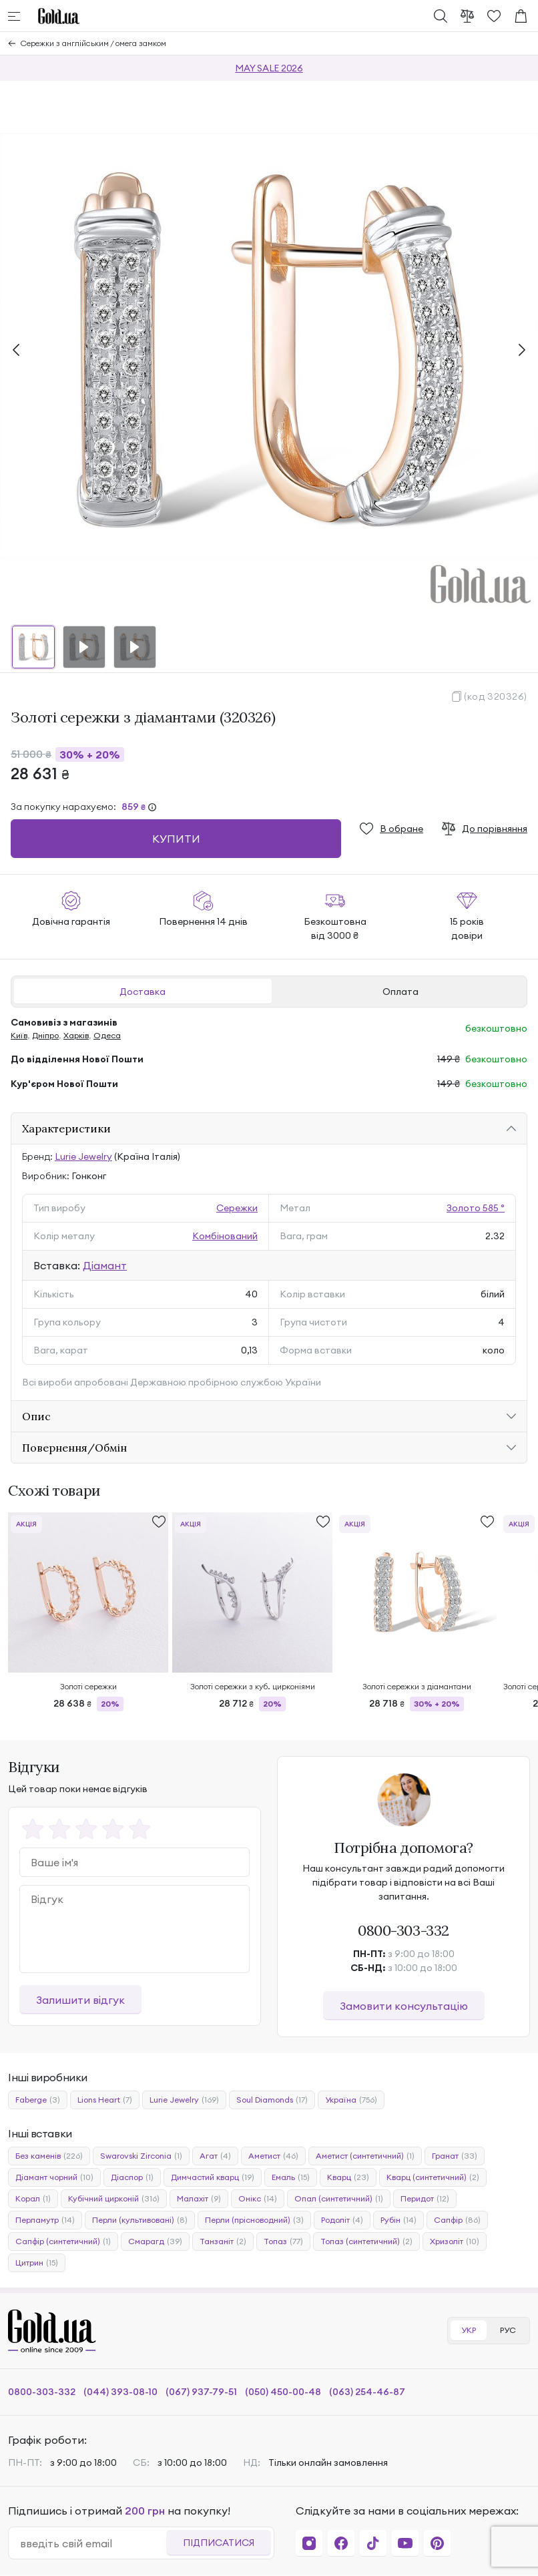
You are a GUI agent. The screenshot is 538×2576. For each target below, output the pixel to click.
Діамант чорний (54, 2177)
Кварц (348, 2177)
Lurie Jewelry (83, 1156)
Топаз (283, 2241)
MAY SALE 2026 (268, 68)
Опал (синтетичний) (338, 2199)
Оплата (400, 992)
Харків (76, 1035)
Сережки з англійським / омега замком (93, 43)
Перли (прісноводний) (254, 2220)
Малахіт (199, 2199)
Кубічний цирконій (114, 2199)
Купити (176, 838)
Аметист (273, 2156)
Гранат (454, 2156)
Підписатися (218, 2543)
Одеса (107, 1035)
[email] (92, 2543)
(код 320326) (495, 696)
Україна (351, 2100)
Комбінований (225, 1236)
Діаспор (132, 2177)
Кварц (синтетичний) (432, 2177)
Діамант (105, 1265)
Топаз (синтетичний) (366, 2241)
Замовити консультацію (404, 2005)
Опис (36, 1416)
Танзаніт (223, 2241)
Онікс (257, 2199)
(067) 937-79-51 (201, 2392)
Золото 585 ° (476, 1208)
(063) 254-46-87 (367, 2392)
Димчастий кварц (212, 2177)
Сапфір (457, 2220)
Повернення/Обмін (74, 1447)
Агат (215, 2156)
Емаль (291, 2177)
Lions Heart (104, 2100)
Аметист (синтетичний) (365, 2156)
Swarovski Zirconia (141, 2156)
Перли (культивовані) (140, 2220)
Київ (19, 1035)
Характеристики (66, 1128)
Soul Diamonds (272, 2100)
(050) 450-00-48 (283, 2392)
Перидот (424, 2199)
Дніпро (45, 1035)
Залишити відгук (80, 1999)
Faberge (37, 2100)
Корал (33, 2199)
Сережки (237, 1208)
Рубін (398, 2220)
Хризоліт (454, 2241)
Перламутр (45, 2220)
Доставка (142, 992)
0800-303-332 (403, 1930)
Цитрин (36, 2263)
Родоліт (342, 2220)
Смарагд (155, 2241)
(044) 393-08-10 (120, 2392)
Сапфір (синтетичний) (63, 2241)
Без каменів (49, 2156)
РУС (508, 2330)
